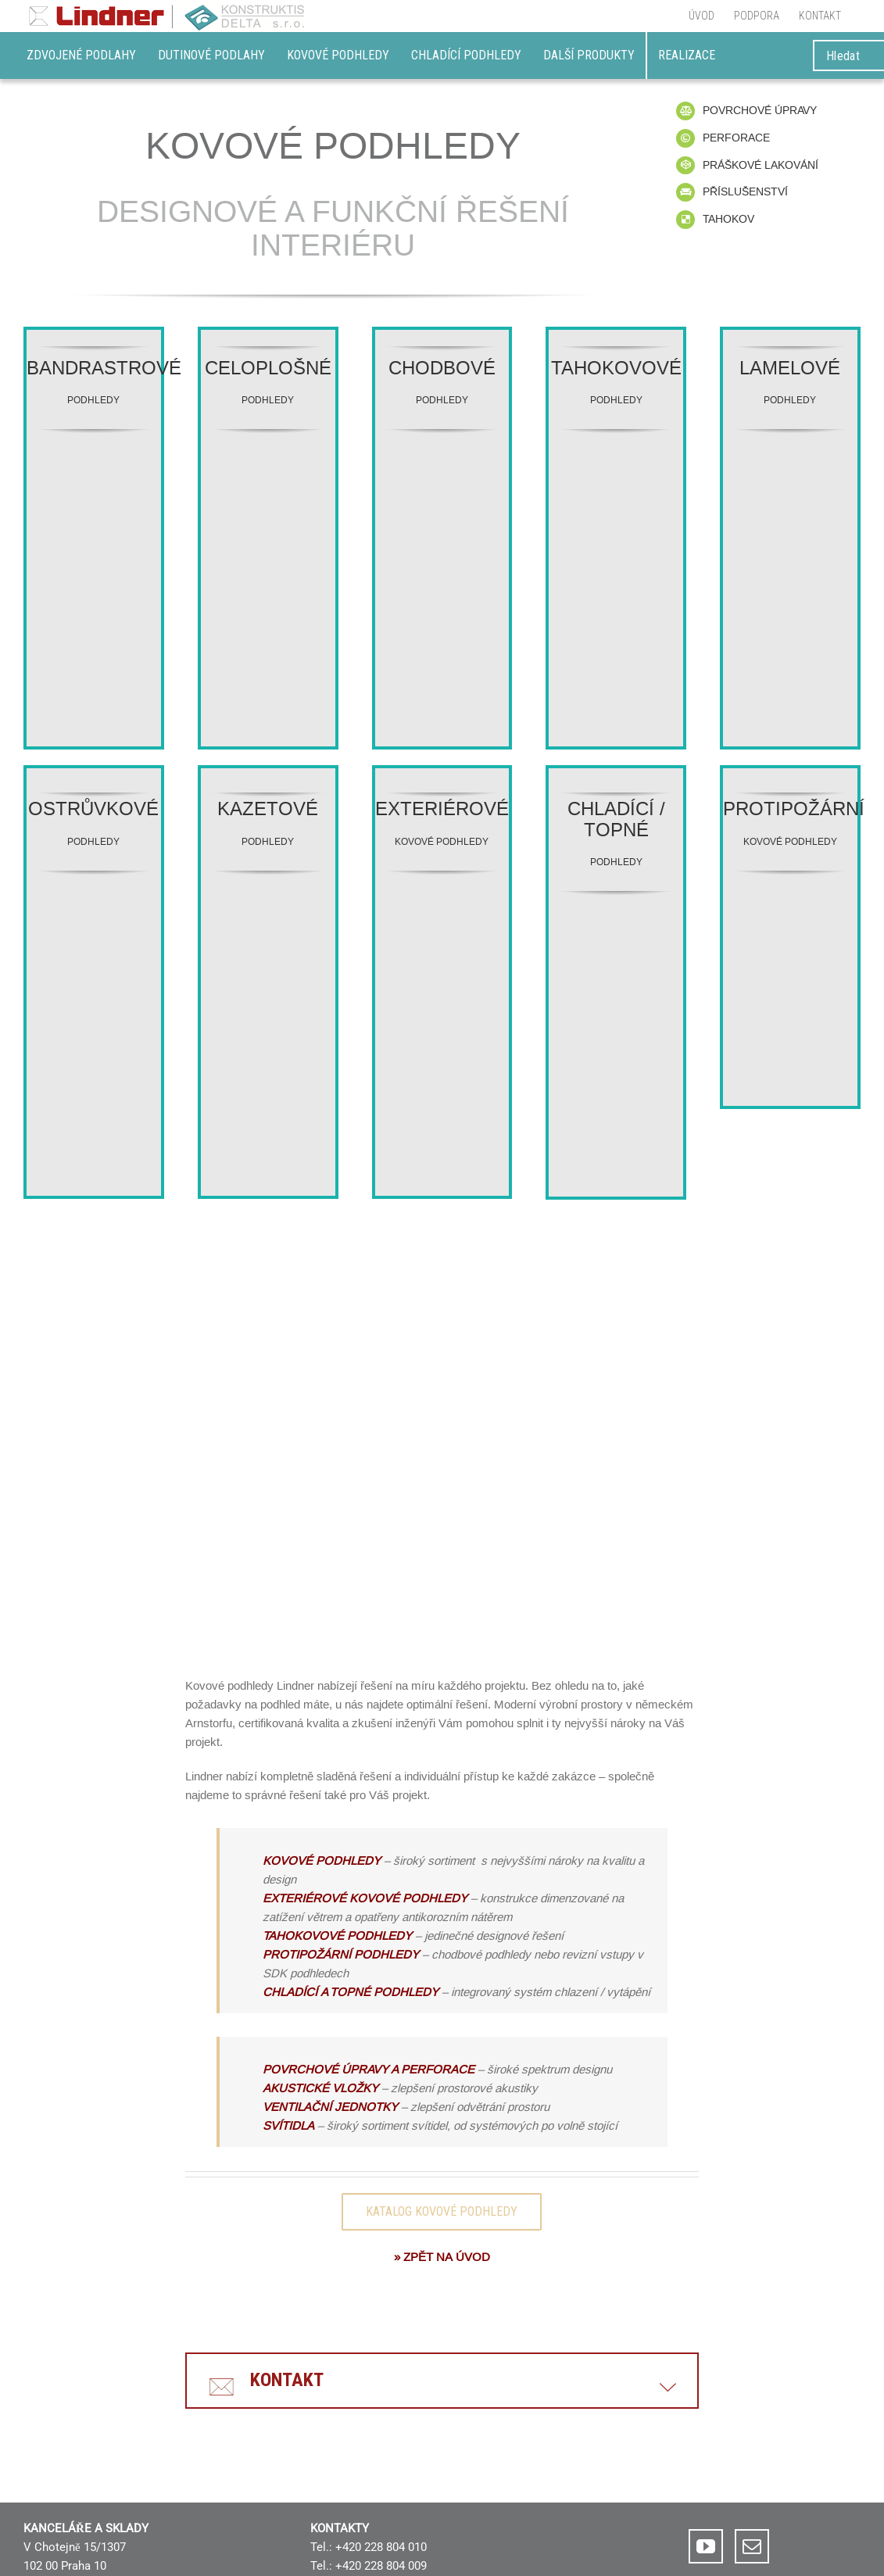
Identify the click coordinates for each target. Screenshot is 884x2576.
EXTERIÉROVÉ (442, 809)
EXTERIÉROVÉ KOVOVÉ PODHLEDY (365, 1898)
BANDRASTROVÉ (104, 368)
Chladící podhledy (466, 55)
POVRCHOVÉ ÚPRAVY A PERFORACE (368, 2069)
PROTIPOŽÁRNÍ (793, 809)
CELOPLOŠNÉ (268, 368)
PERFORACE (736, 137)
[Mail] (752, 2546)
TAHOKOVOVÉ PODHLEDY (337, 1935)
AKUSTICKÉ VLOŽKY (320, 2088)
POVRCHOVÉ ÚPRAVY (760, 110)
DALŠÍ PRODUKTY (589, 55)
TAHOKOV (728, 219)
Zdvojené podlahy (81, 55)
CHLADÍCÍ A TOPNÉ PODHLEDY (352, 1991)
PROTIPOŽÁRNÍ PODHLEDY (341, 1954)
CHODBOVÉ (442, 368)
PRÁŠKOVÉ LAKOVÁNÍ (760, 165)
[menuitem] (701, 15)
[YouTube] (706, 2546)
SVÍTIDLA (288, 2125)
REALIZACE (686, 55)
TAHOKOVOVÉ (616, 368)
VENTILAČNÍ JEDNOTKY (330, 2106)
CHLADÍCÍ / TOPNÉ (616, 819)
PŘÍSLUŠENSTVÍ (745, 191)
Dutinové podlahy (211, 55)
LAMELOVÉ (789, 368)
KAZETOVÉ (267, 809)
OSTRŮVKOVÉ (93, 809)
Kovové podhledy (338, 55)
